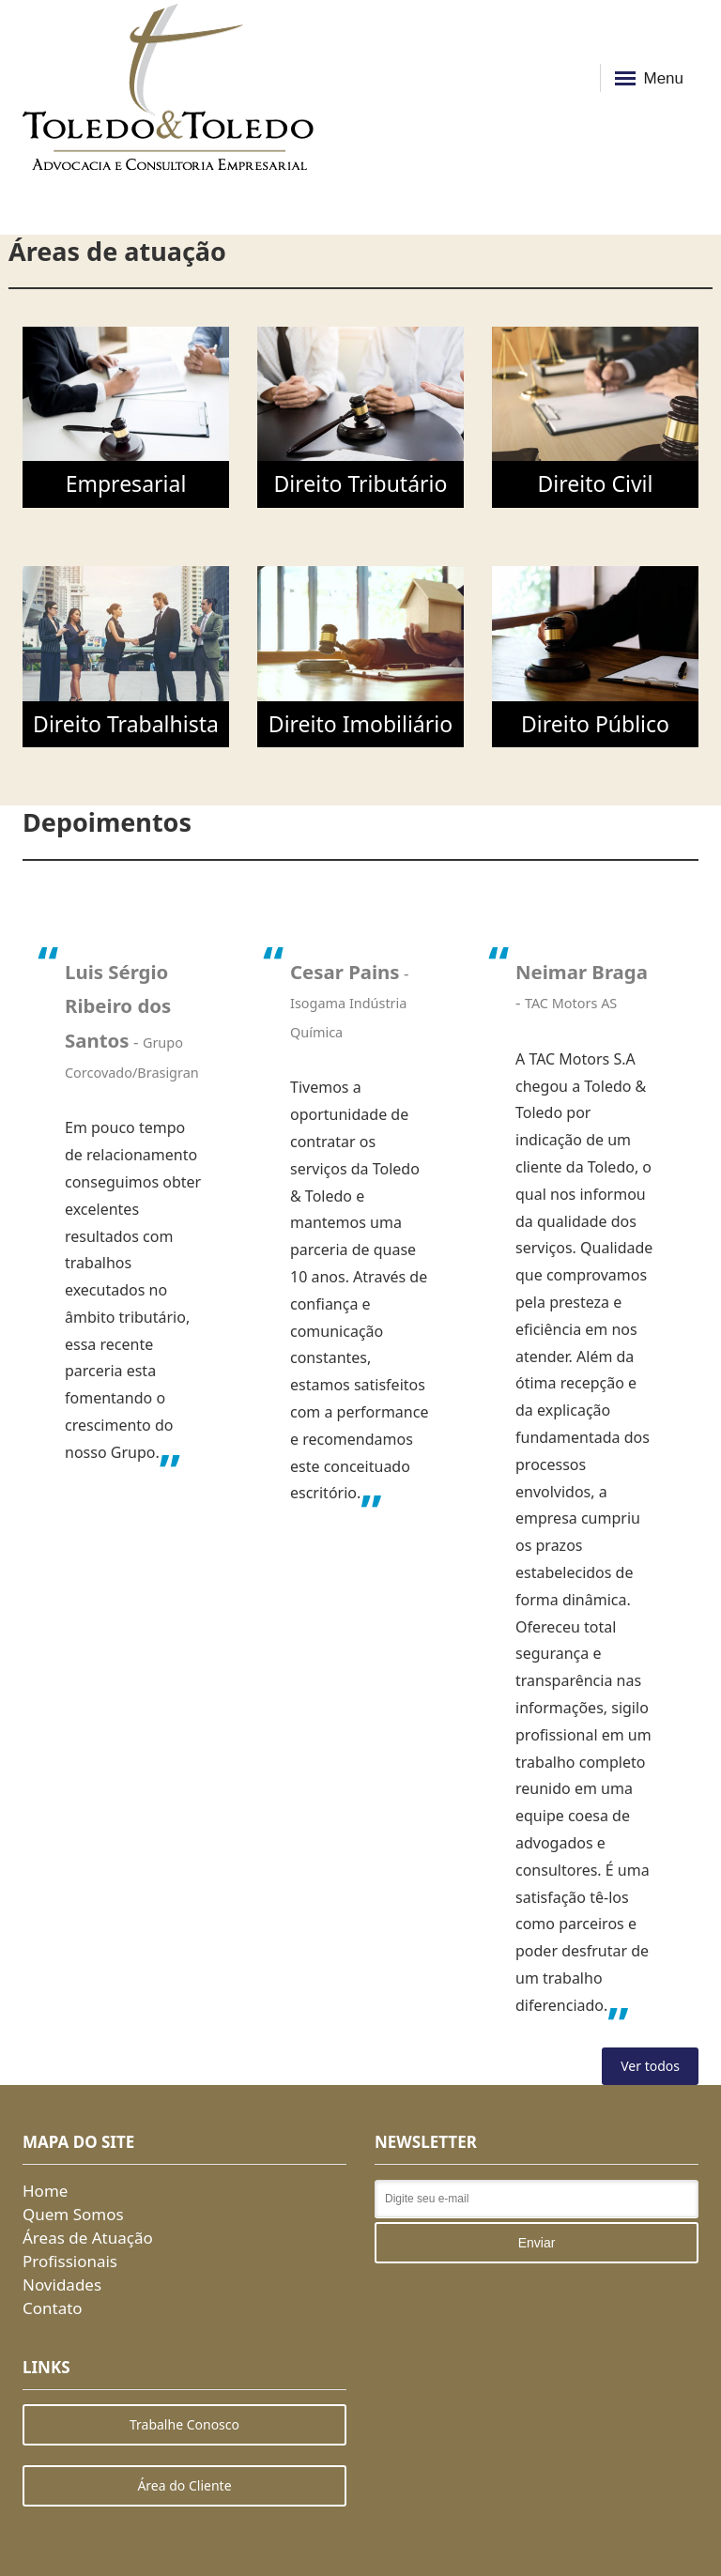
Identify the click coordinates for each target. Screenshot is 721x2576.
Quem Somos (73, 2214)
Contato (53, 2308)
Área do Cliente (184, 2485)
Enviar (537, 2242)
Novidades (62, 2284)
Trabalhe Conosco (184, 2424)
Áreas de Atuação (88, 2237)
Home (45, 2190)
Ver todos (650, 2066)
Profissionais (70, 2261)
